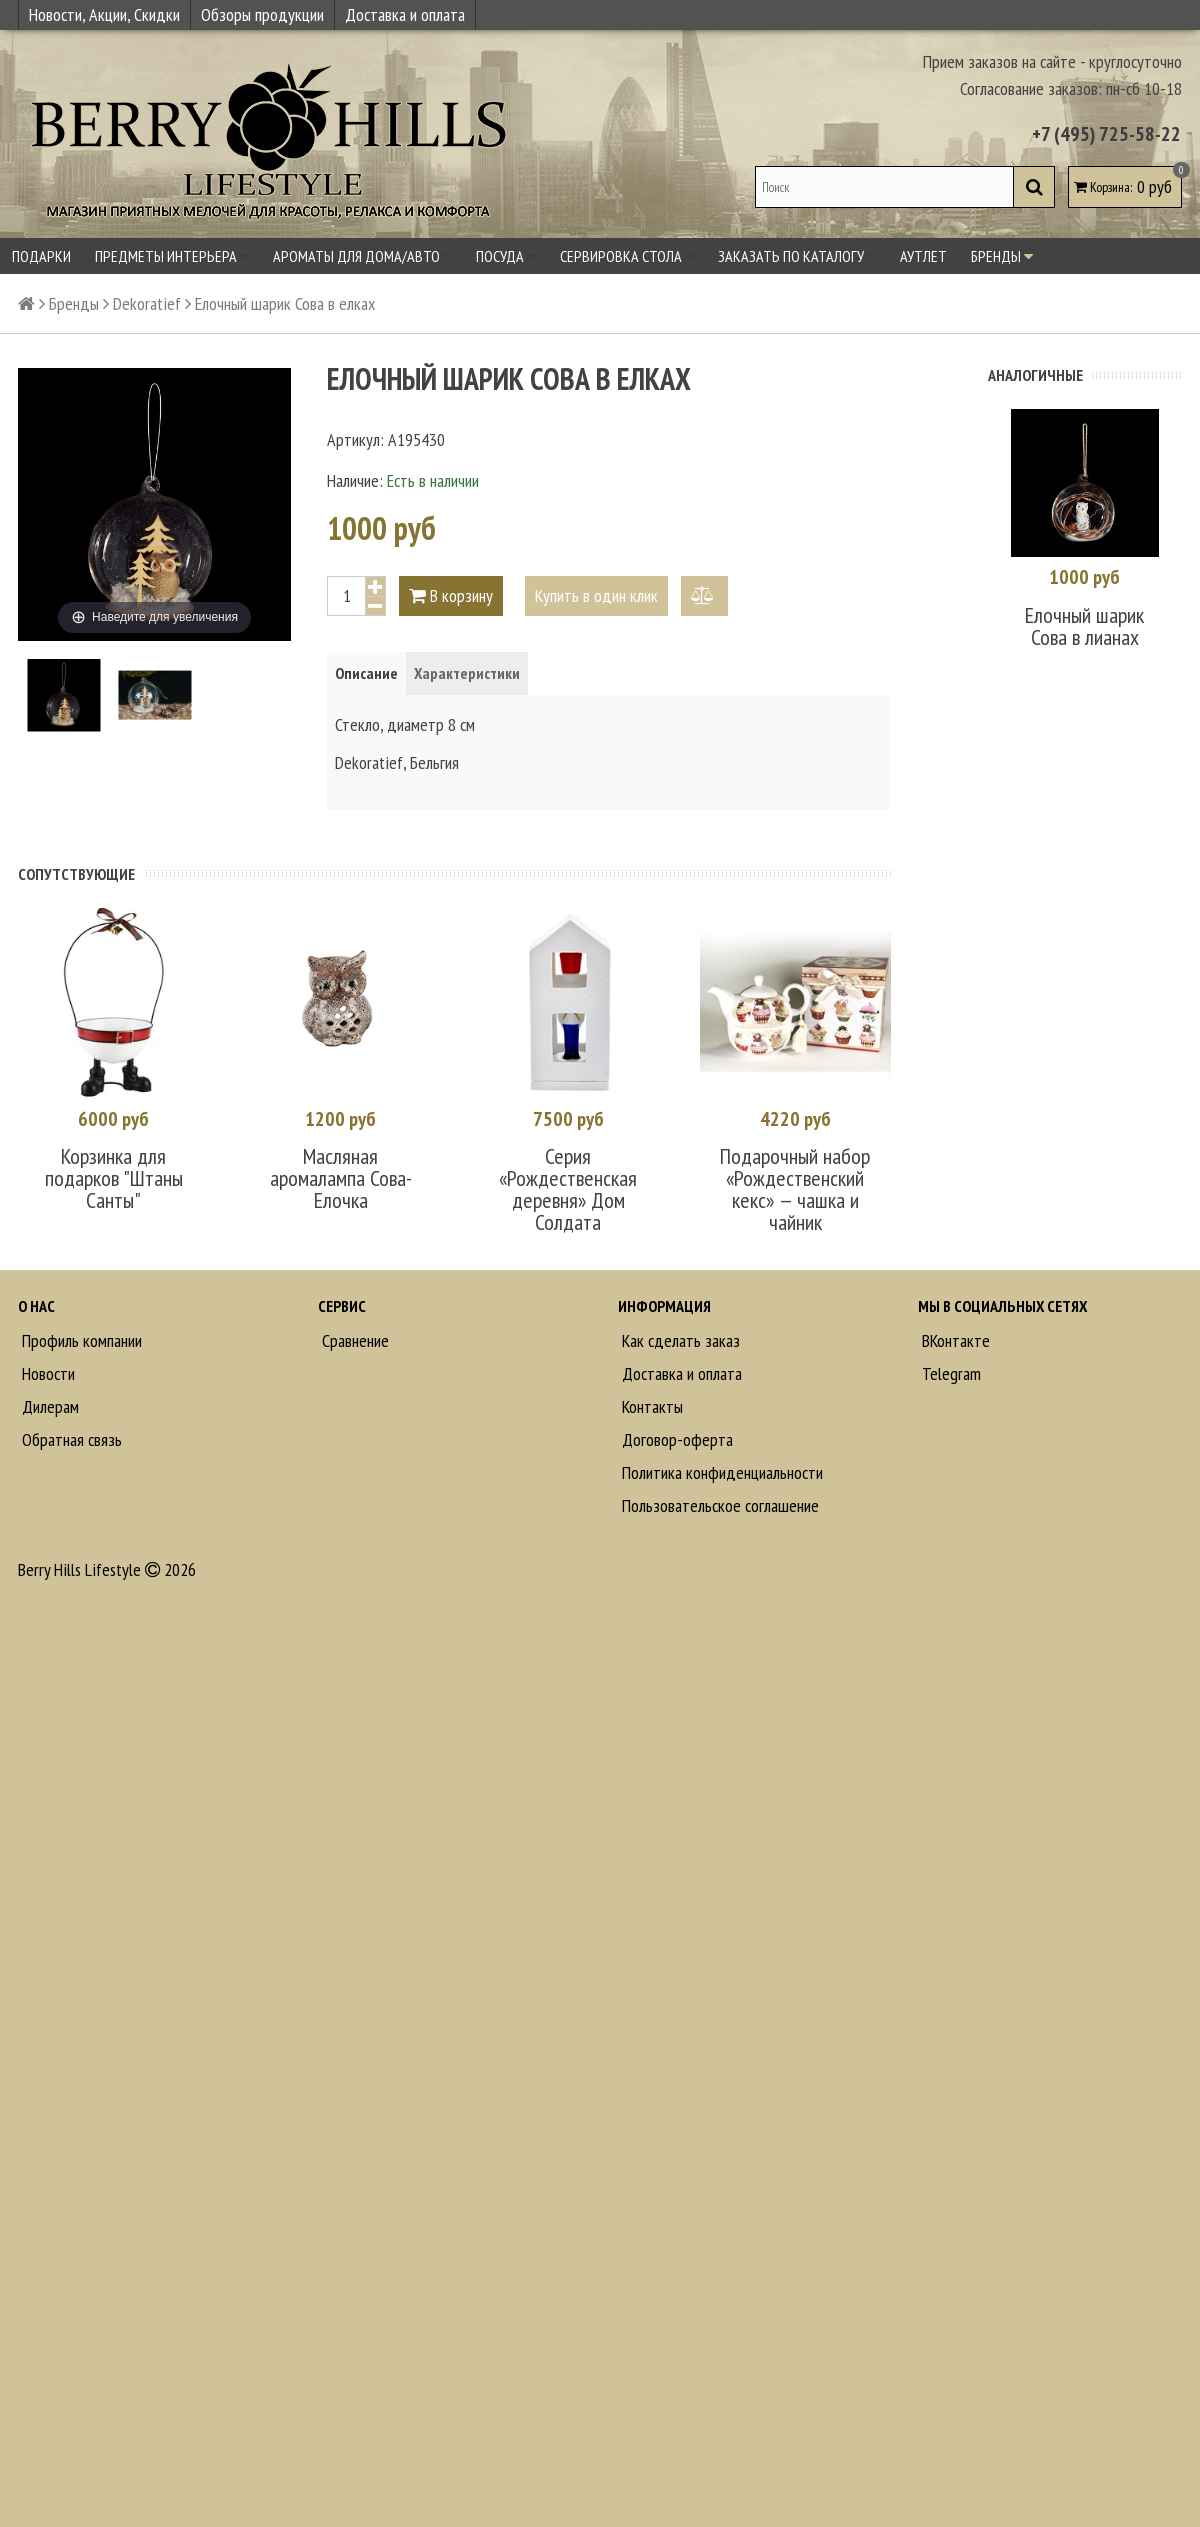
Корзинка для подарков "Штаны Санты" (114, 1178)
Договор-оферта (675, 1439)
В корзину (451, 595)
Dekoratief (147, 303)
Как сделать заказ (679, 1340)
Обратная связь (70, 1439)
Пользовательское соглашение (718, 1505)
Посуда (506, 256)
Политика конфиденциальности (720, 1472)
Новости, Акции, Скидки (104, 14)
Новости (46, 1373)
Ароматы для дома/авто (362, 256)
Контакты (650, 1406)
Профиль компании (80, 1340)
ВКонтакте (954, 1340)
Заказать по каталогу (797, 256)
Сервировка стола (627, 256)
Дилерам (48, 1406)
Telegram (949, 1373)
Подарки (41, 256)
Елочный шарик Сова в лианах (1084, 626)
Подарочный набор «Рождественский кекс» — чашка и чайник (795, 1189)
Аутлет (923, 256)
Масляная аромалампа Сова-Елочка (341, 1178)
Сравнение (353, 1340)
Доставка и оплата (405, 14)
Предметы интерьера (172, 256)
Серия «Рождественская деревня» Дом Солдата (568, 1189)
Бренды (1002, 256)
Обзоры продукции (262, 14)
